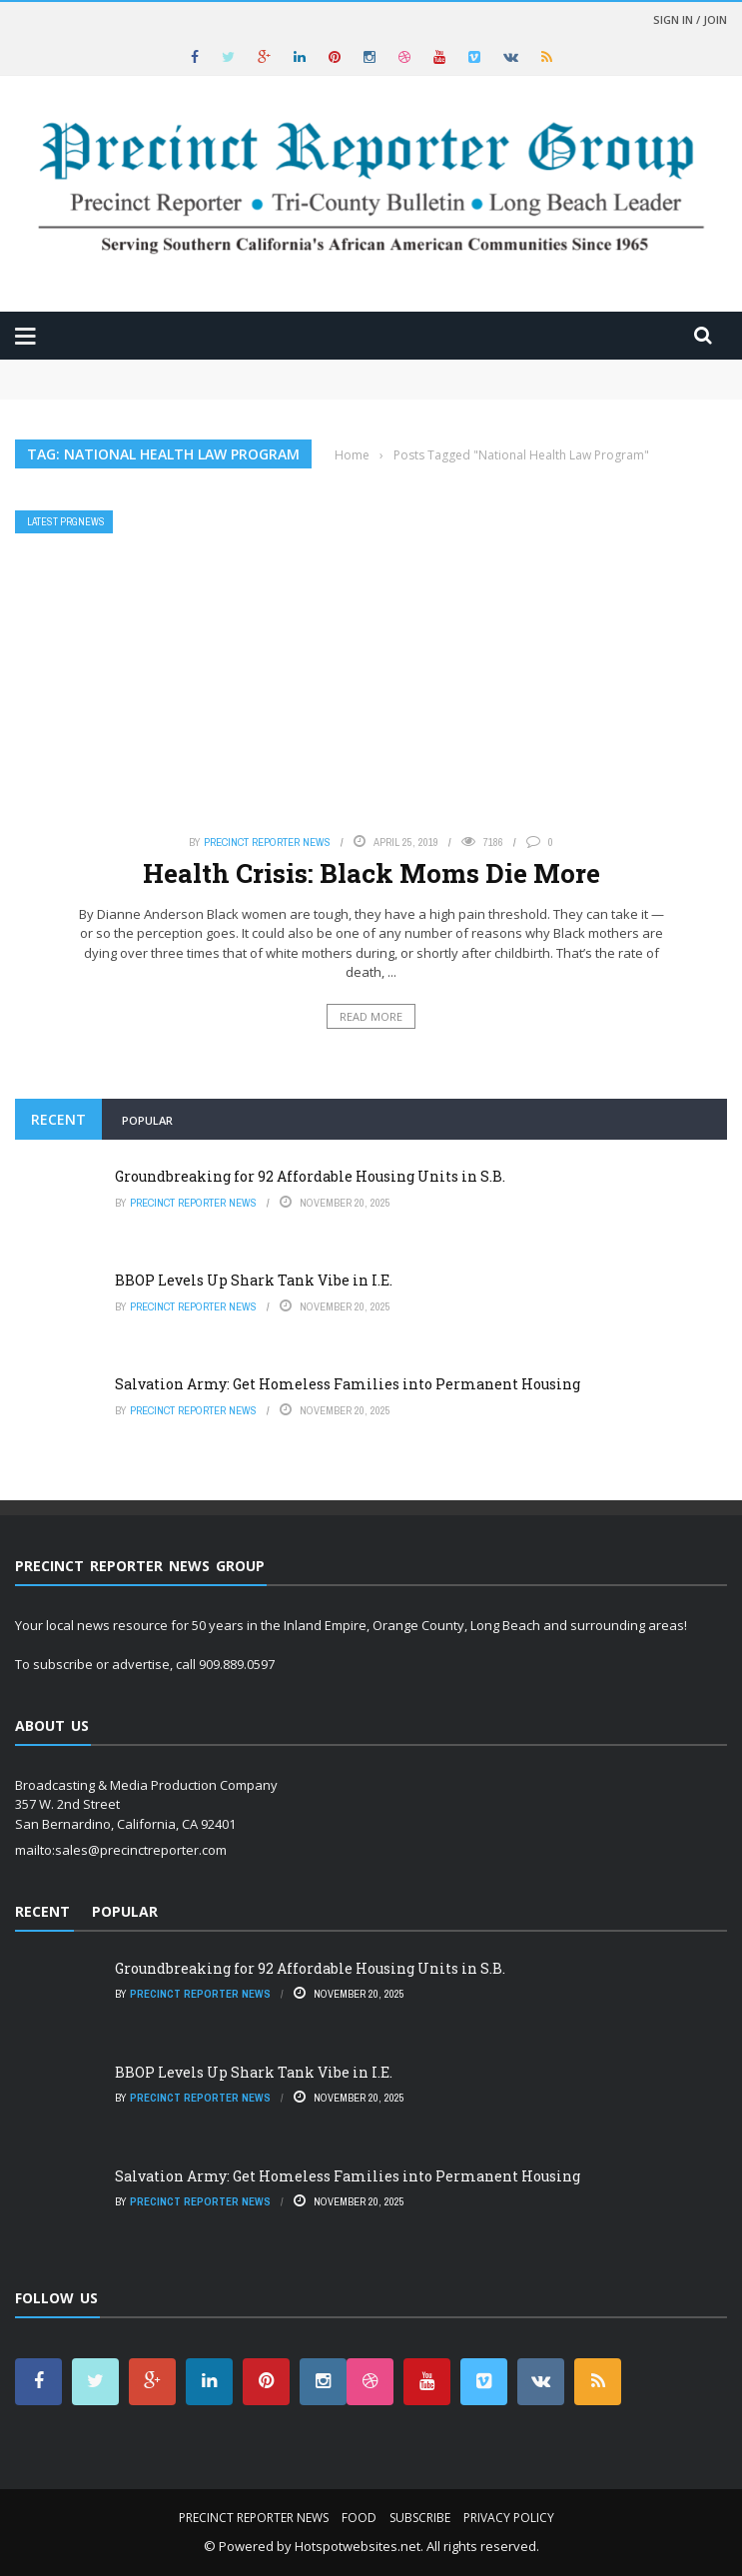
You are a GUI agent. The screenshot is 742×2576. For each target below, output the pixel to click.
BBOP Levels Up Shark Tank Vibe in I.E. (253, 1280)
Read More (371, 1016)
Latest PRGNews (66, 521)
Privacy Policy (508, 2517)
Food (359, 2517)
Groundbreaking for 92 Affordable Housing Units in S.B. (310, 1176)
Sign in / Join (690, 19)
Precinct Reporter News (267, 842)
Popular (147, 1120)
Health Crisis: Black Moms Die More (371, 873)
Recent (58, 1119)
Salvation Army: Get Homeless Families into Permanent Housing (347, 1383)
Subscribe (419, 2517)
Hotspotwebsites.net (357, 2546)
